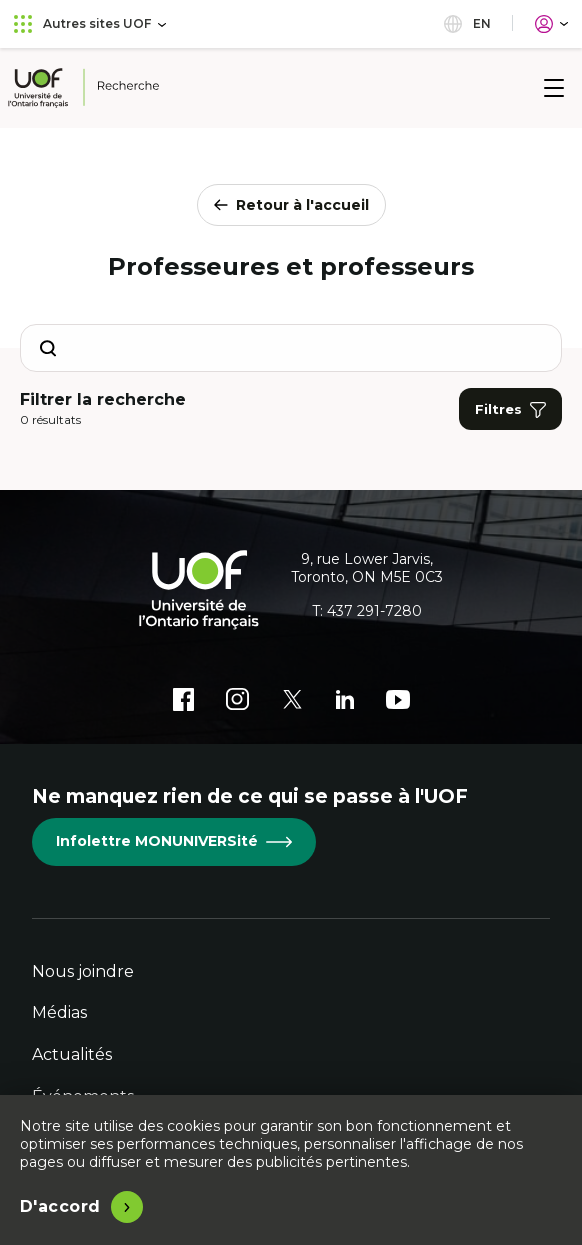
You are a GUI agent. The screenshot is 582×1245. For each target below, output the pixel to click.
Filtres (510, 409)
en (467, 23)
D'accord (60, 1206)
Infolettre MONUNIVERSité (174, 841)
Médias (59, 1012)
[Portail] (551, 23)
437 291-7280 (374, 611)
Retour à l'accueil (291, 205)
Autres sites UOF (90, 23)
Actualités (72, 1054)
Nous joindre (83, 971)
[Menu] (554, 88)
